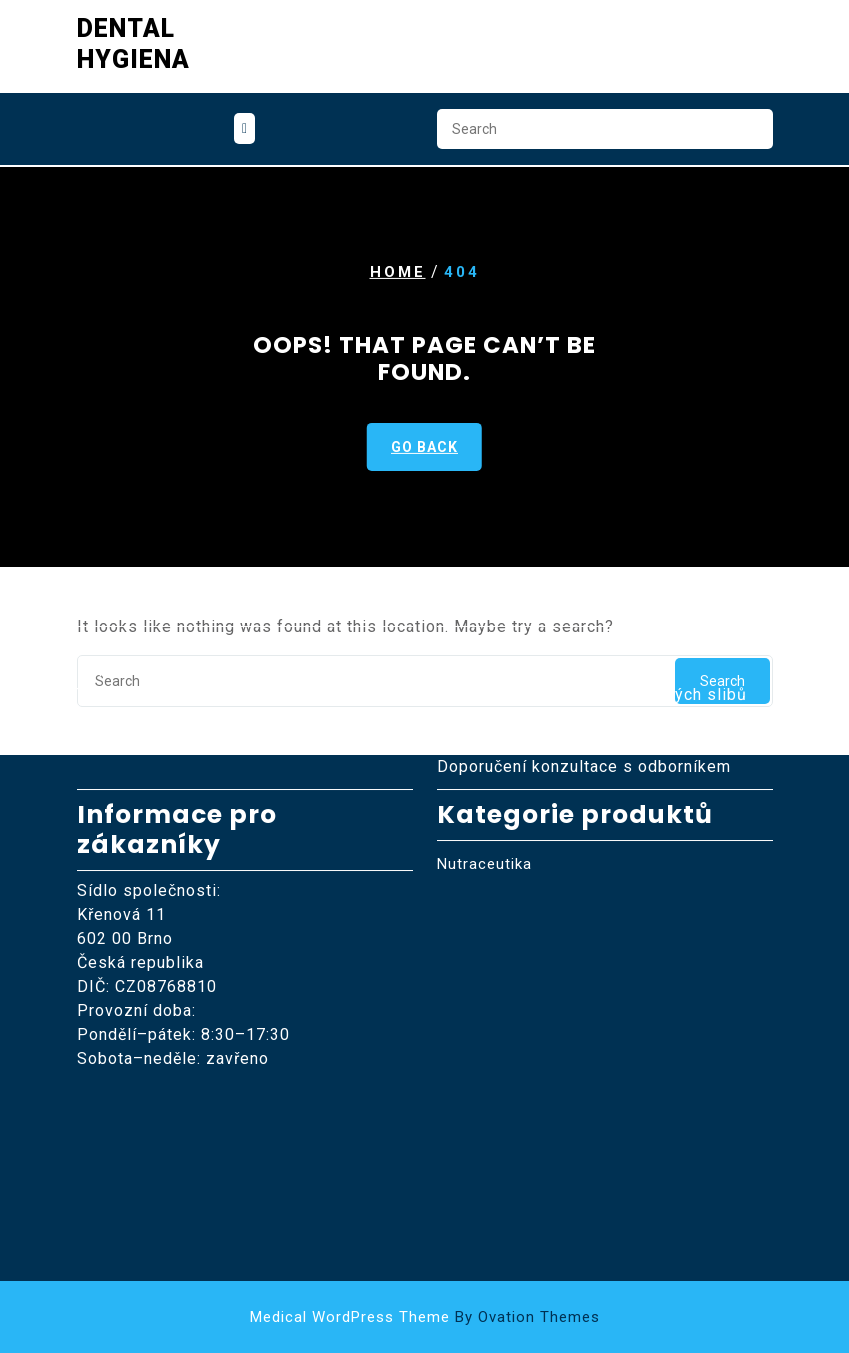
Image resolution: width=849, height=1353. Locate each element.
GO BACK (424, 447)
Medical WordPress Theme (425, 1317)
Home (398, 272)
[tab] (244, 126)
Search (748, 132)
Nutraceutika (484, 783)
